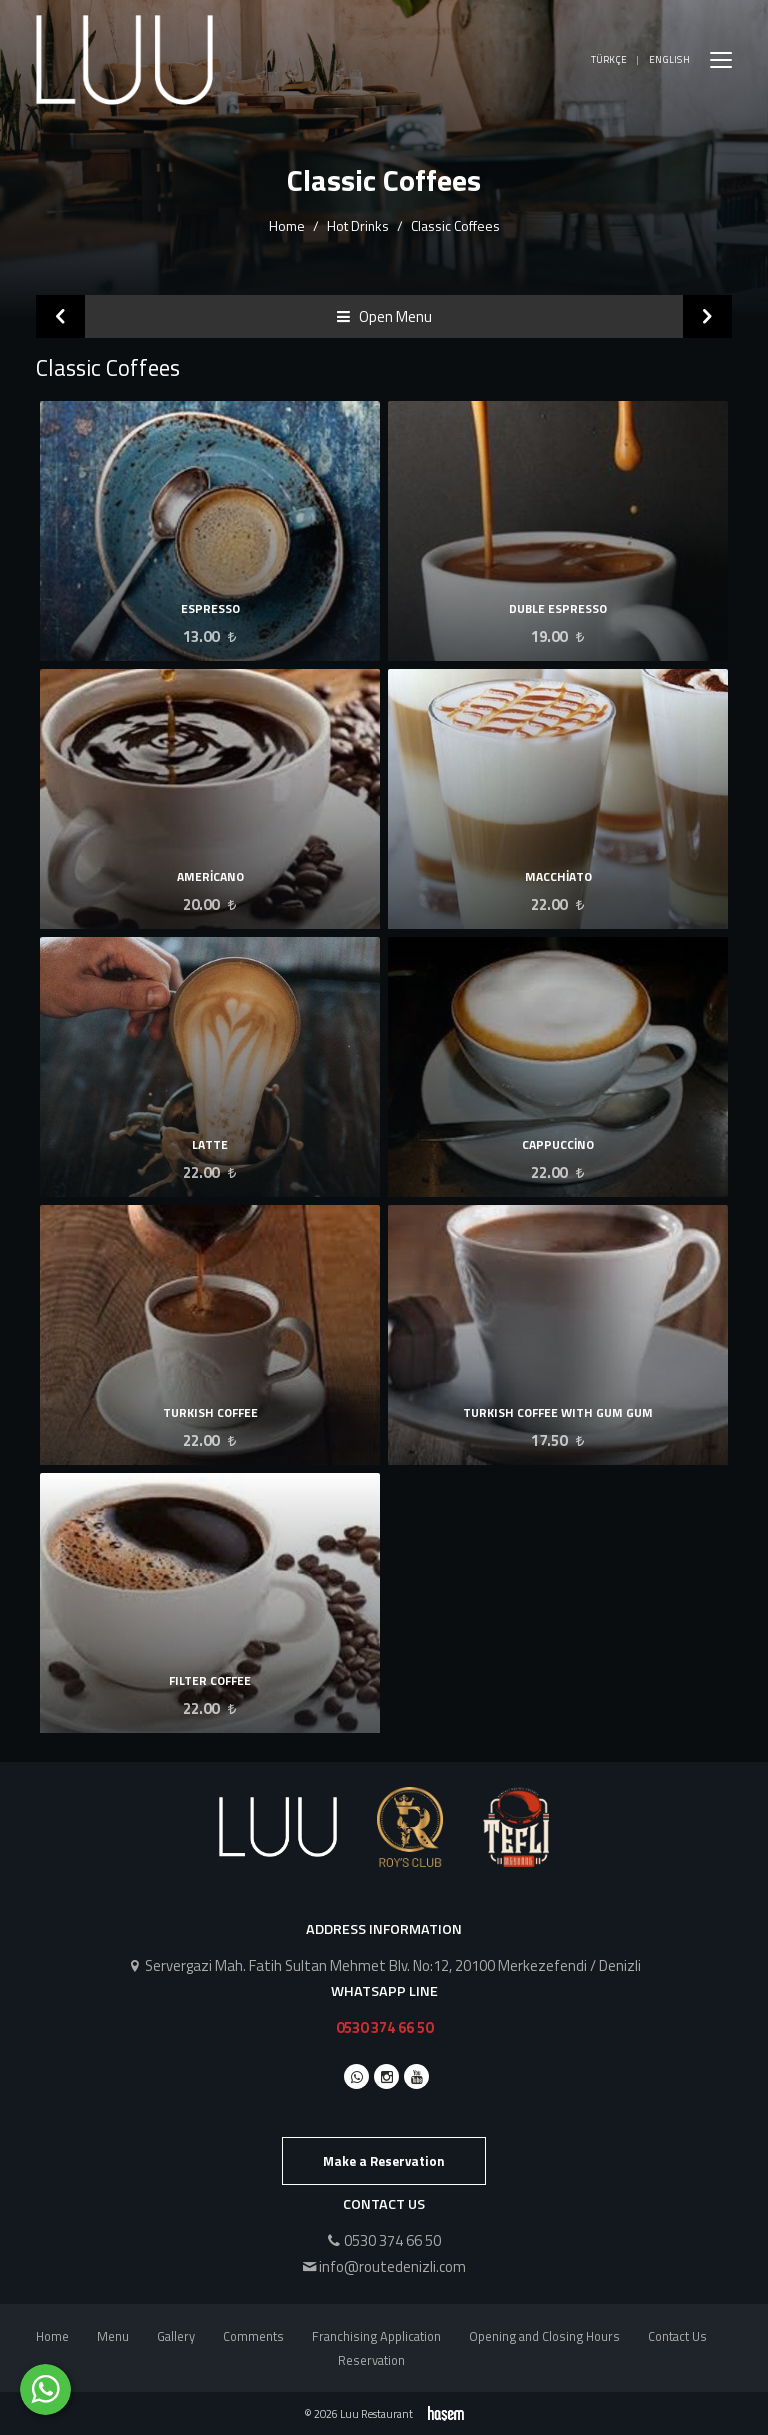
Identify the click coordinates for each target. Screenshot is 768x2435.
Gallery (176, 2336)
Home (287, 225)
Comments (253, 2336)
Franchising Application (376, 2336)
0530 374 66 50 (384, 2027)
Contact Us (677, 2336)
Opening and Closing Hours (544, 2336)
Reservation (371, 2360)
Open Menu (384, 316)
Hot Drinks (358, 225)
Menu (113, 2336)
